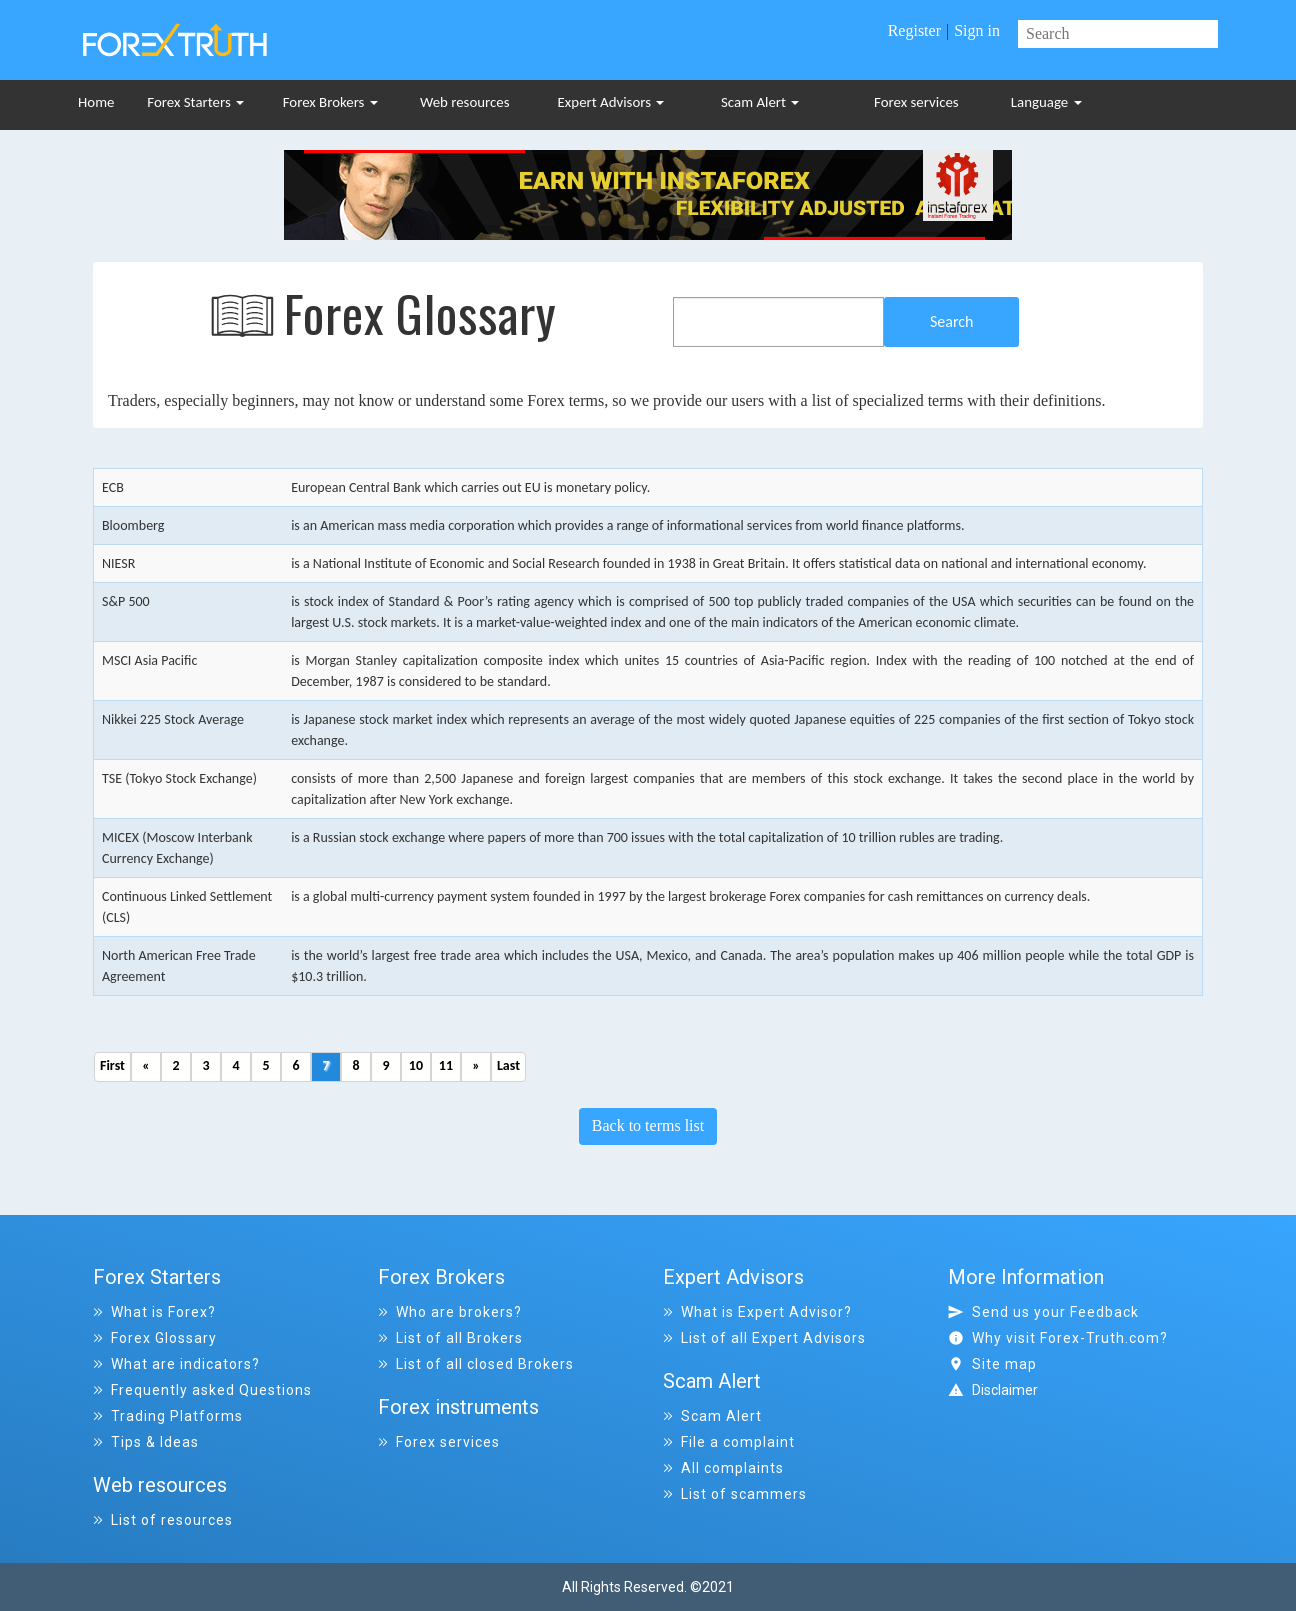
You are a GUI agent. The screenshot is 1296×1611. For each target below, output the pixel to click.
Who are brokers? (450, 1312)
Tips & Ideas (146, 1442)
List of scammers (735, 1494)
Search (952, 321)
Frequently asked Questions (202, 1390)
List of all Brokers (450, 1338)
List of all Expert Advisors (764, 1338)
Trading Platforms (168, 1416)
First (112, 1065)
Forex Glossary (155, 1338)
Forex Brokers (330, 102)
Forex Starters (195, 102)
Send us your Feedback (1043, 1312)
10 (416, 1065)
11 (446, 1065)
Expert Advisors (611, 102)
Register (914, 30)
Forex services (916, 102)
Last (508, 1065)
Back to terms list (648, 1125)
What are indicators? (176, 1364)
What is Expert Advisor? (757, 1312)
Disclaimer (1005, 1390)
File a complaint (729, 1442)
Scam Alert (760, 102)
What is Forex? (154, 1312)
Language (1046, 102)
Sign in (977, 30)
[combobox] (778, 322)
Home (96, 102)
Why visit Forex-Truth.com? (1058, 1338)
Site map (992, 1364)
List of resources (163, 1520)
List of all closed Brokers (476, 1364)
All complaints (723, 1468)
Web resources (465, 102)
